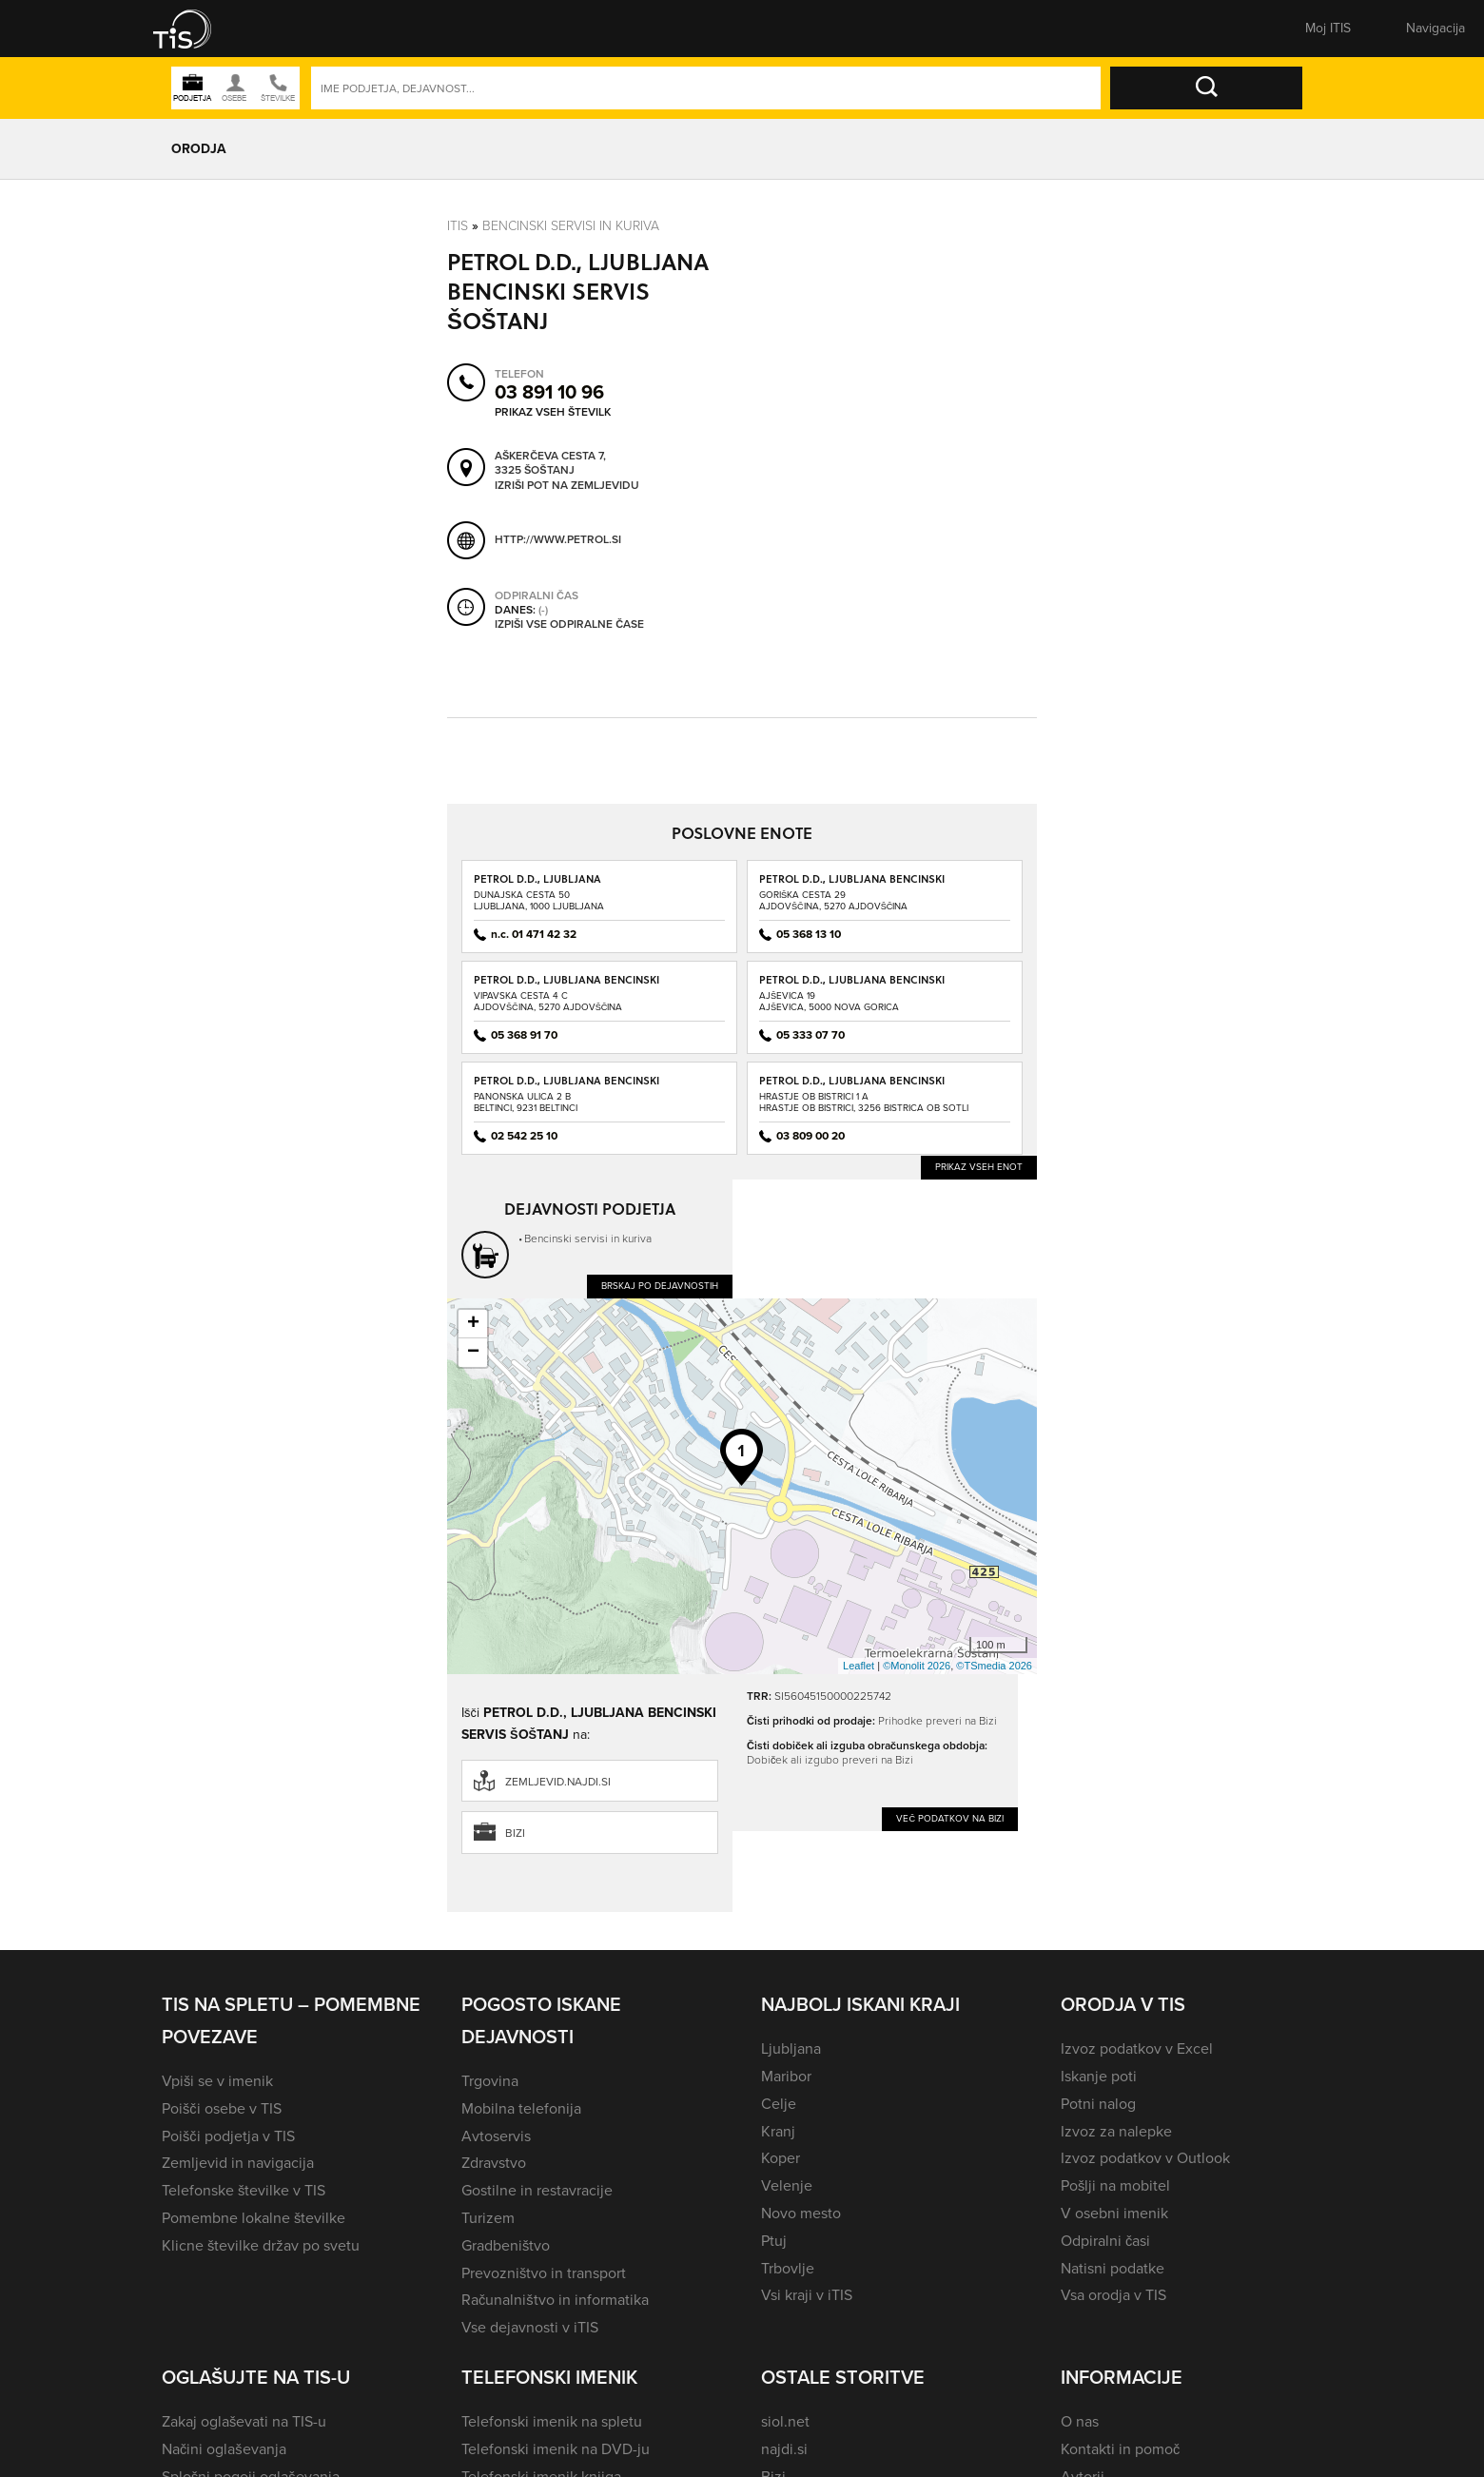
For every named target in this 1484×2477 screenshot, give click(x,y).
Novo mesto (801, 2213)
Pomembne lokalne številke (253, 2218)
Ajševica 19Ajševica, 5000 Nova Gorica (829, 1001)
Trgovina (489, 2081)
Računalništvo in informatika (555, 2300)
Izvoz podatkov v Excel (1137, 2048)
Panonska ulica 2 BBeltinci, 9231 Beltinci (525, 1102)
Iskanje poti (1099, 2076)
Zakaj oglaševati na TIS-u (244, 2421)
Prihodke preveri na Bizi (937, 1720)
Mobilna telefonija (521, 2108)
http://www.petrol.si (558, 539)
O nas (1080, 2421)
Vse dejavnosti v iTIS (529, 2327)
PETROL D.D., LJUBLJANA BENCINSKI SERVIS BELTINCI (566, 1087)
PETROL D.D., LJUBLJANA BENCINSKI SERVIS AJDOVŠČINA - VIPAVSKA (566, 986)
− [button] (473, 1352)
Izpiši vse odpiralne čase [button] (569, 624)
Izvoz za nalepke (1116, 2131)
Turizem (488, 2218)
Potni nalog (1098, 2104)
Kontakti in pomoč (1120, 2449)
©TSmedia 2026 (994, 1665)
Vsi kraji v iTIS (806, 2295)
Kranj (778, 2131)
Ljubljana (791, 2048)
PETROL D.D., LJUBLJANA (537, 878)
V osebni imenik (1114, 2213)
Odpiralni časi (1105, 2241)
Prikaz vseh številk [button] (553, 411)
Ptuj (774, 2241)
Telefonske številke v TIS (243, 2190)
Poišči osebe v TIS (222, 2108)
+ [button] (473, 1324)
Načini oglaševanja (224, 2449)
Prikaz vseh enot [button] (979, 1167)
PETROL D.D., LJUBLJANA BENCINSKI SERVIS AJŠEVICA (852, 986)
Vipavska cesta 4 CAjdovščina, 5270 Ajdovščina (548, 1001)
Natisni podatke (1112, 2268)
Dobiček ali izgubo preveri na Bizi (830, 1759)
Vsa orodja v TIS (1113, 2295)
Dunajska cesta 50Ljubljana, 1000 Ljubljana (539, 900)
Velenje (786, 2185)
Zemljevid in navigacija (238, 2163)
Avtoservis (496, 2136)
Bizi (515, 1833)
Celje (778, 2104)
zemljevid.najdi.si (558, 1781)
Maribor (786, 2076)
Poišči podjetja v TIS (228, 2136)
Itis (457, 225)
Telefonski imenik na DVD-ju (555, 2449)
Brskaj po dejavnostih (659, 1285)
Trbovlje (787, 2268)
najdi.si (784, 2449)
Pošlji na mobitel (1115, 2185)
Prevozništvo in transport (543, 2273)
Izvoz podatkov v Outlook (1145, 2158)
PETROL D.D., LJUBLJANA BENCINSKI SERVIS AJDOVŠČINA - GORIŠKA (852, 885)
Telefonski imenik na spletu (551, 2421)
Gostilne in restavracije (537, 2190)
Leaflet (858, 1665)
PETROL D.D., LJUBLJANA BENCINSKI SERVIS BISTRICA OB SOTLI (852, 1087)
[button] (195, 28)
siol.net (785, 2421)
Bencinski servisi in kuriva (570, 225)
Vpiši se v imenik (217, 2081)
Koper (780, 2158)
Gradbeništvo (505, 2245)
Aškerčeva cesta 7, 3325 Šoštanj (550, 463)
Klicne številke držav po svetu (261, 2245)
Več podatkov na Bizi (950, 1818)
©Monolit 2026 (916, 1665)
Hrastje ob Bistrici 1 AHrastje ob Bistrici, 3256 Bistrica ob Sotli (863, 1102)
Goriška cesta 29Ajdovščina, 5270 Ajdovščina (833, 900)
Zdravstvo (493, 2163)
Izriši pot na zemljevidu (567, 485)
